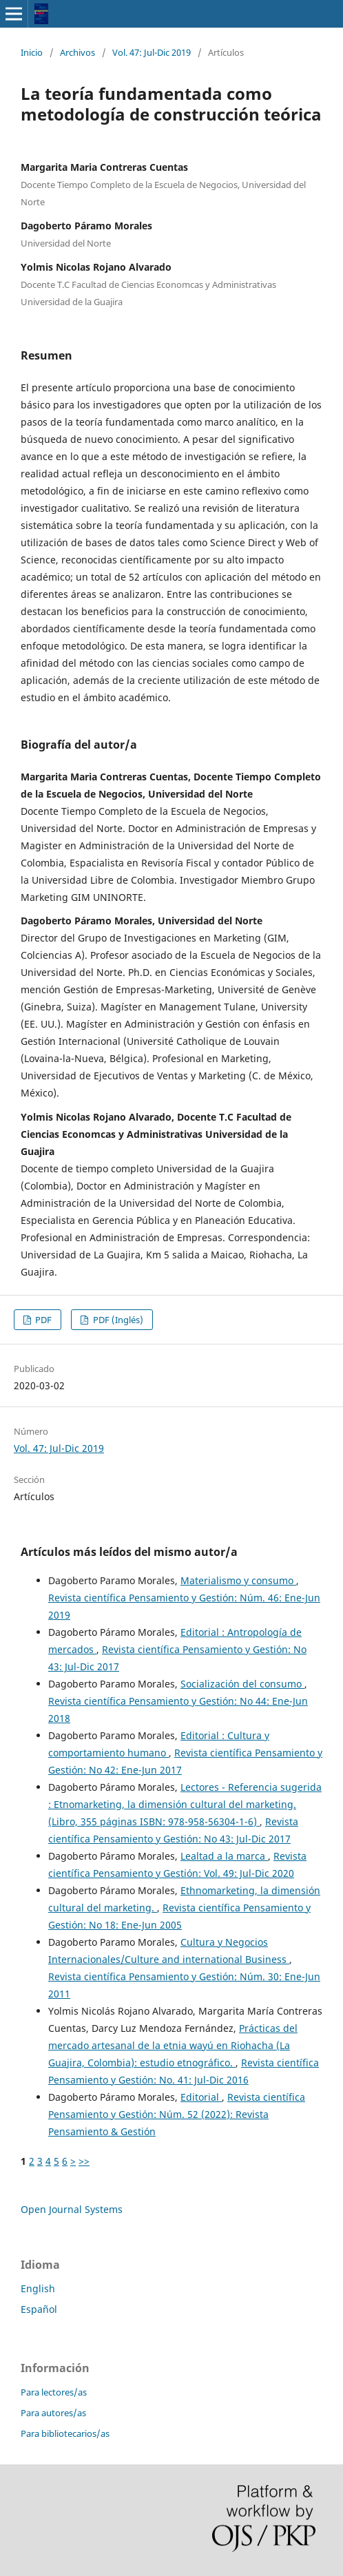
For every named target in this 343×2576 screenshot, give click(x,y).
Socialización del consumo (242, 1683)
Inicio (32, 52)
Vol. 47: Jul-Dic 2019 (151, 52)
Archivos (77, 52)
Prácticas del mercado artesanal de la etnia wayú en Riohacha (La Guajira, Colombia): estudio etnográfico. (173, 2045)
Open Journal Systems (72, 2209)
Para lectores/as (54, 2392)
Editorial (201, 2097)
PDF (42, 1319)
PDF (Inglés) (117, 1319)
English (38, 2288)
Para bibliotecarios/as (65, 2433)
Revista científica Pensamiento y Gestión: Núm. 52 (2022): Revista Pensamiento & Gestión (176, 2114)
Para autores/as (53, 2413)
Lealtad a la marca (224, 1855)
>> (84, 2161)
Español (39, 2309)
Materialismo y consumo (238, 1580)
